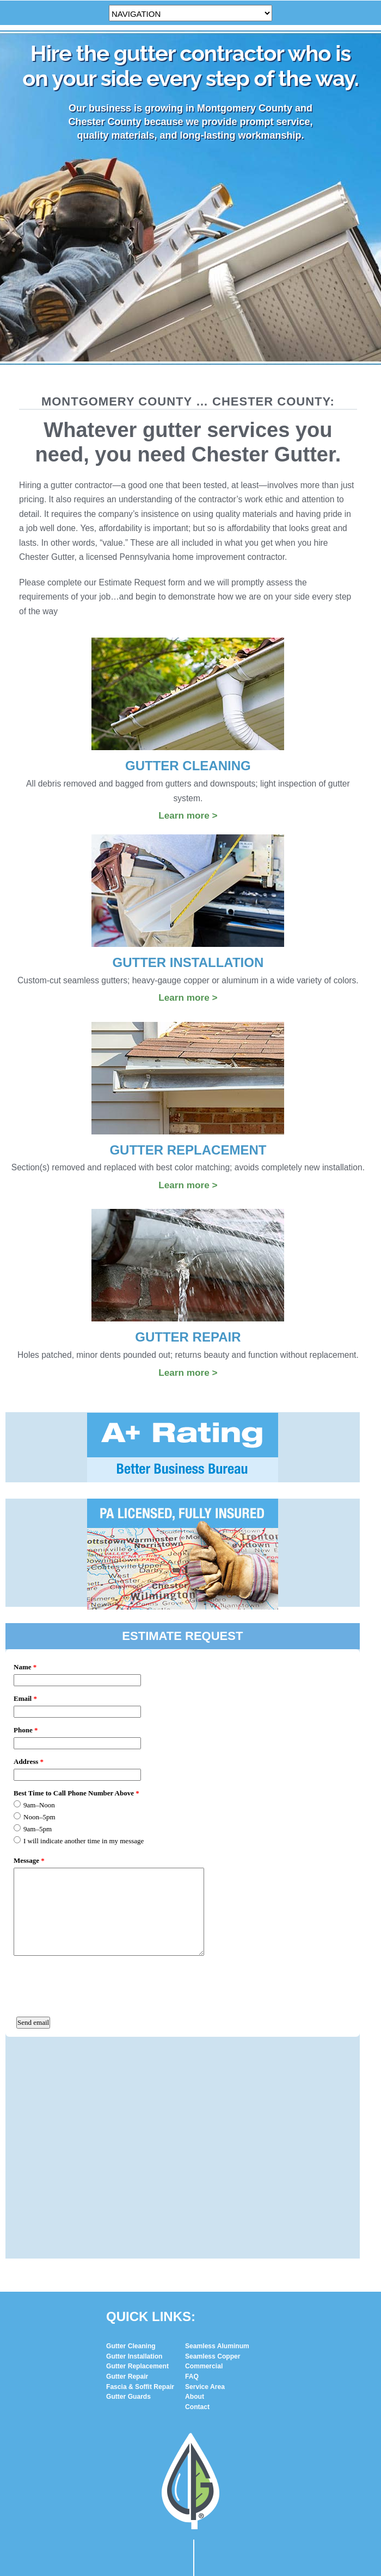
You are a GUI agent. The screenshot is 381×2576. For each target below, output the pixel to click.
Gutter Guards (128, 2190)
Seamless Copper (213, 2150)
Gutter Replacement (137, 2159)
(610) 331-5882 (206, 2519)
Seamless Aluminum (217, 2139)
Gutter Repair (127, 2170)
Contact (197, 2200)
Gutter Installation (134, 2150)
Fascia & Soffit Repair (140, 2180)
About (194, 2190)
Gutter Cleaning (131, 2139)
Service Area (205, 2180)
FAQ (192, 2170)
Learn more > (187, 815)
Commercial (204, 2159)
